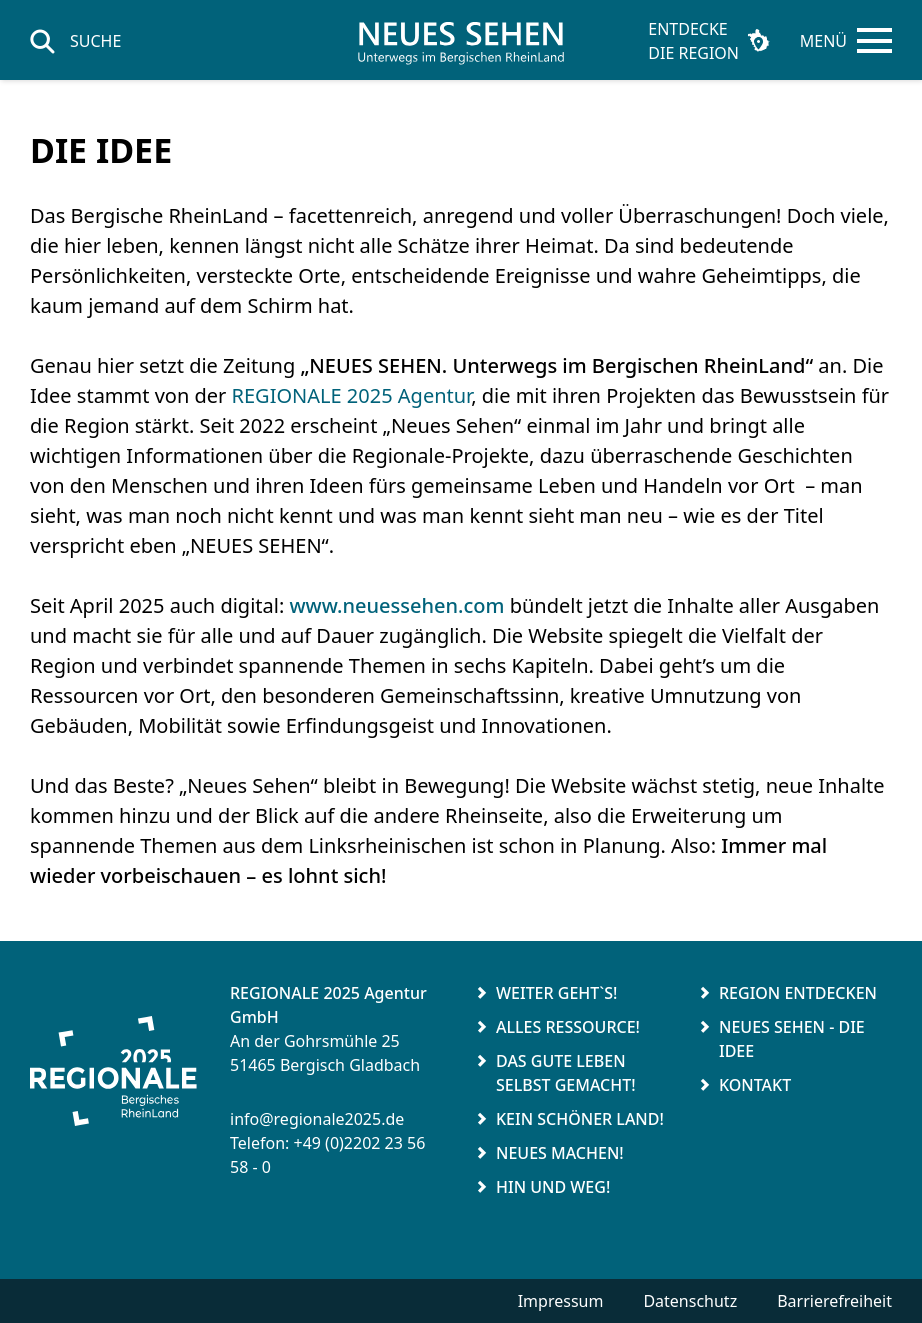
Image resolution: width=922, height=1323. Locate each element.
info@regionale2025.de (317, 1119)
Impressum (561, 1301)
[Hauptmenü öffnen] (846, 40)
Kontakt (755, 1085)
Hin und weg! (553, 1187)
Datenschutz (690, 1301)
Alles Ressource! (568, 1027)
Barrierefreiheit (834, 1301)
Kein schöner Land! (580, 1119)
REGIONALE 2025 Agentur (352, 395)
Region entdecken (798, 993)
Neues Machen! (560, 1153)
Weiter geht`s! (556, 993)
